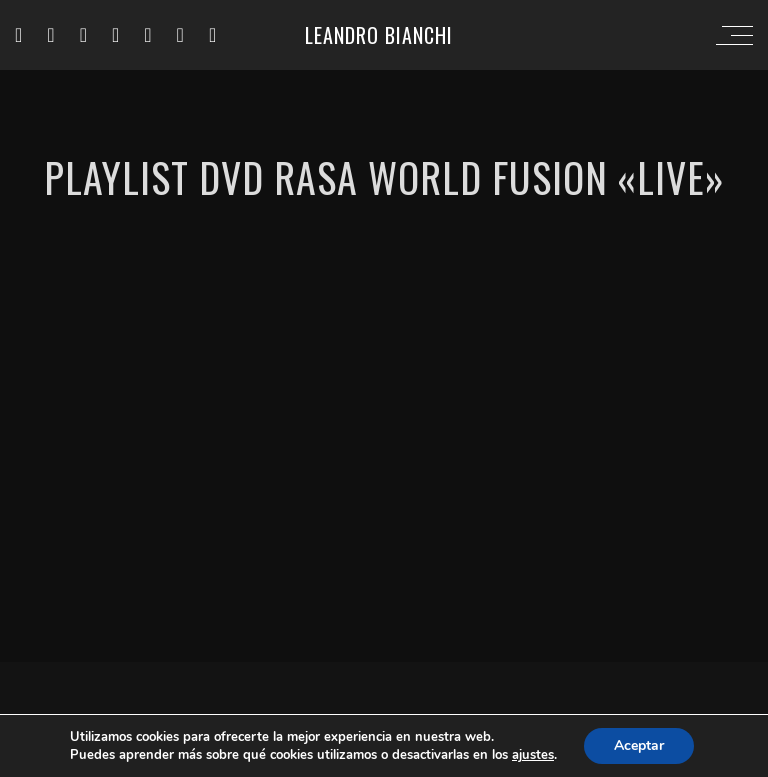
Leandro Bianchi (379, 35)
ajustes (533, 755)
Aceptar (639, 745)
